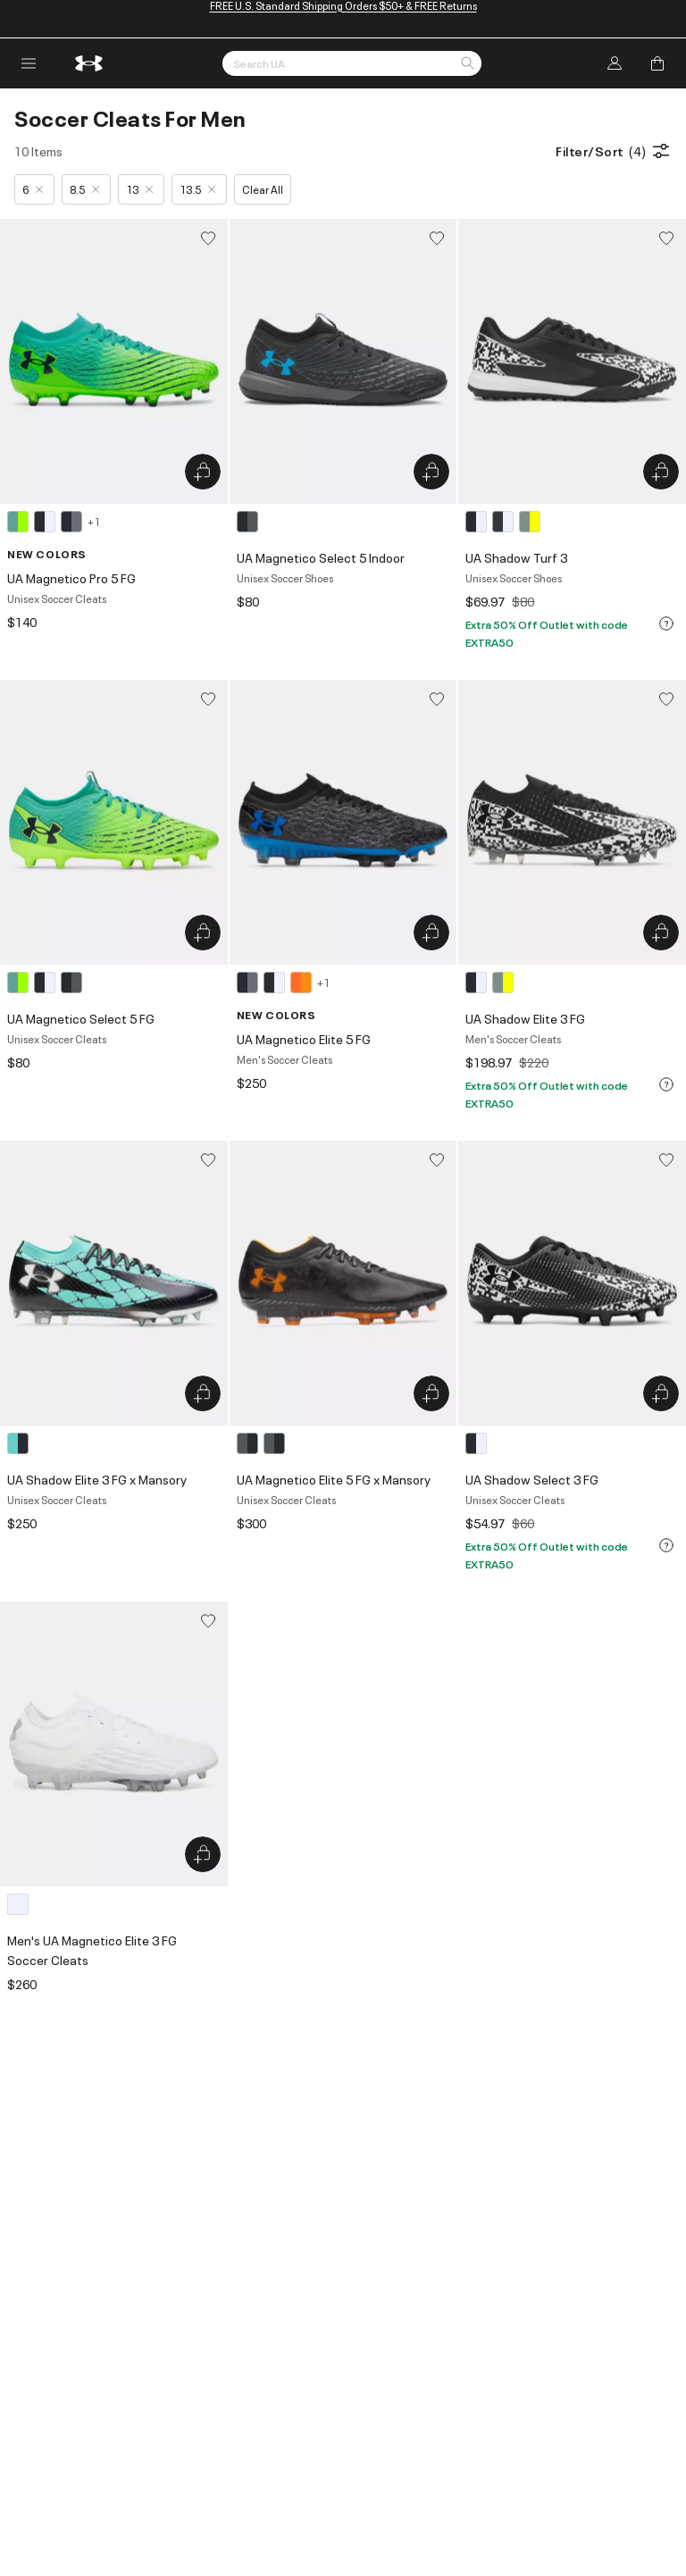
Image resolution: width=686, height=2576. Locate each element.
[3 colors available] (505, 521)
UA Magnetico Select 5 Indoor (321, 557)
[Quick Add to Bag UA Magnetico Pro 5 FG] (203, 471)
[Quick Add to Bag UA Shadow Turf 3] (661, 471)
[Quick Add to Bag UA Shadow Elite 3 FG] (661, 932)
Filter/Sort (614, 151)
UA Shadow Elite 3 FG (525, 1017)
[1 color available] (250, 521)
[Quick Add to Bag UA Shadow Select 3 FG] (661, 1393)
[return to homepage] (89, 63)
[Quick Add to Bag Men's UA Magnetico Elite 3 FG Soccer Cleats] (203, 1854)
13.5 (197, 189)
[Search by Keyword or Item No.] (351, 63)
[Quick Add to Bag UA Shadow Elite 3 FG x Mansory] (203, 1393)
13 (139, 189)
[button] (467, 64)
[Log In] (614, 63)
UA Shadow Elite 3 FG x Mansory (97, 1478)
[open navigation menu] (28, 63)
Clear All (262, 189)
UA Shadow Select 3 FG (531, 1478)
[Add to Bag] (657, 63)
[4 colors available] (53, 521)
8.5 (84, 189)
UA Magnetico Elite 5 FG (304, 1038)
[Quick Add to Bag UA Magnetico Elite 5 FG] (431, 932)
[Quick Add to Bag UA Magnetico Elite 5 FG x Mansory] (431, 1393)
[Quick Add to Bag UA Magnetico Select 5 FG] (203, 932)
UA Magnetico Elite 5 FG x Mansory (334, 1478)
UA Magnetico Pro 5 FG (71, 577)
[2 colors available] (492, 982)
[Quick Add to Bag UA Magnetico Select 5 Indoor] (431, 471)
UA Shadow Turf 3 (516, 557)
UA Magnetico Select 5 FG (81, 1017)
